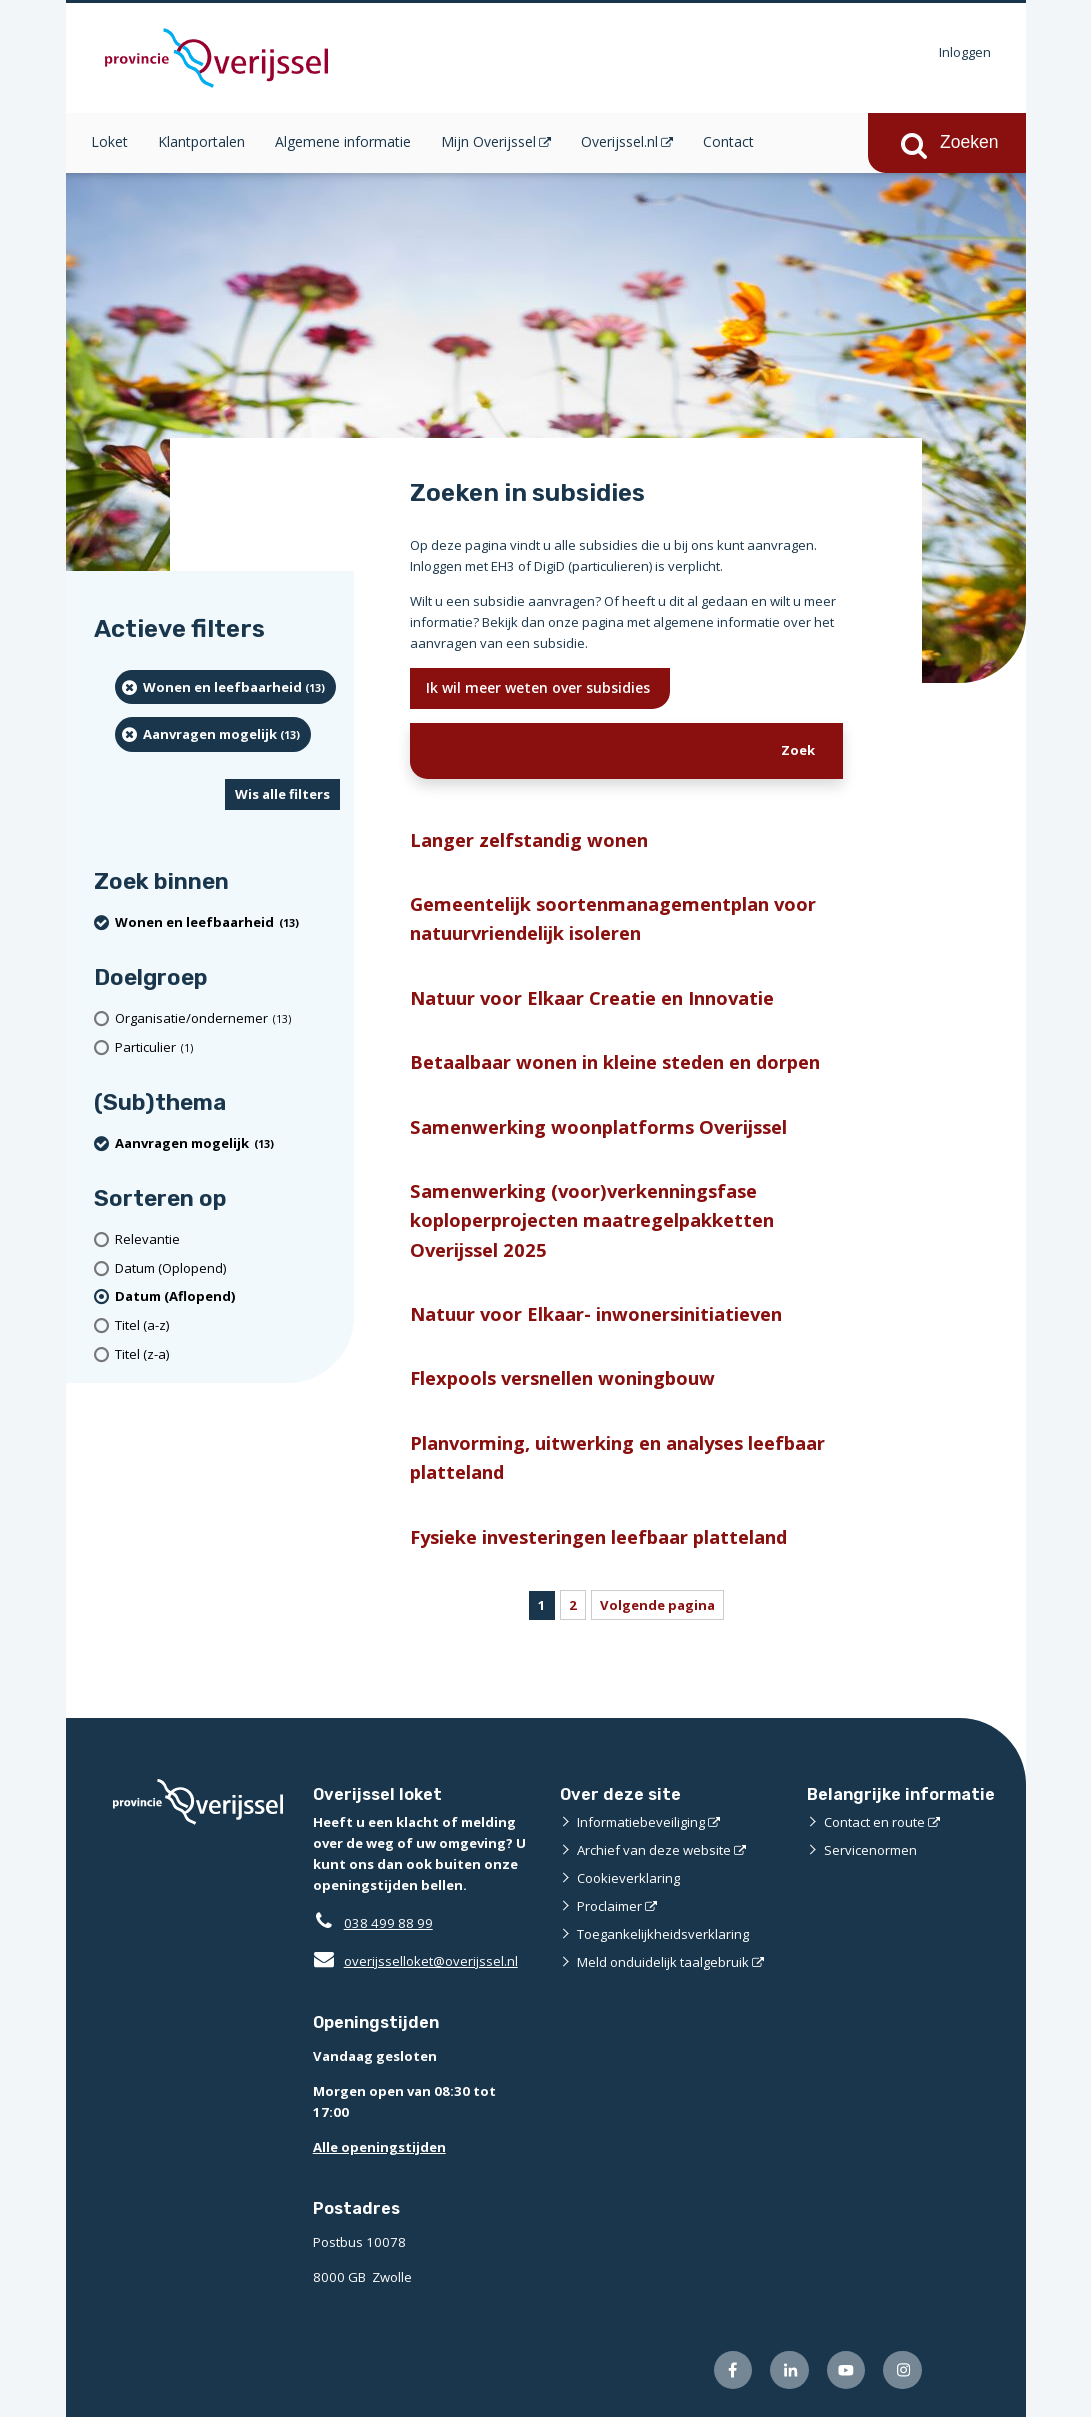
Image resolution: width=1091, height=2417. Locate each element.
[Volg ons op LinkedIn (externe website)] (789, 2370)
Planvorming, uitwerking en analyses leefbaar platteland (617, 1457)
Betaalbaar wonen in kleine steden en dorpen (615, 1061)
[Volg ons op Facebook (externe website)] (733, 2370)
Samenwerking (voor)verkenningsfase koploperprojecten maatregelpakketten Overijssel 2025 (592, 1220)
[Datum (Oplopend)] (228, 1268)
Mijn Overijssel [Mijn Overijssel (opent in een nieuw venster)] (488, 141)
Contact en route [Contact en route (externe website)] (874, 1822)
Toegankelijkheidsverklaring (663, 1934)
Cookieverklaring (628, 1878)
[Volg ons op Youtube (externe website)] (846, 2370)
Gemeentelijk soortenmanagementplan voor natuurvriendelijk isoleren (613, 918)
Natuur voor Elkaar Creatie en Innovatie (592, 997)
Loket (109, 141)
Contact (728, 141)
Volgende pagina (657, 1605)
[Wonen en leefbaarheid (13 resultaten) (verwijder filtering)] (226, 687)
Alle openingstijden (379, 2147)
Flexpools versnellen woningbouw (562, 1377)
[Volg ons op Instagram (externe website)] (902, 2370)
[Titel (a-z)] (228, 1325)
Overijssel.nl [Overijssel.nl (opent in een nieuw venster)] (619, 141)
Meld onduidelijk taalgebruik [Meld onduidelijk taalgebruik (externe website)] (663, 1962)
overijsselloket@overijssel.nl (415, 1961)
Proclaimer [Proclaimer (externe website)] (609, 1906)
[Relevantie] (228, 1239)
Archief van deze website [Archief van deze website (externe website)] (654, 1850)
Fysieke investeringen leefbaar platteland (598, 1536)
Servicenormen (870, 1850)
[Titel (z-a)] (228, 1354)
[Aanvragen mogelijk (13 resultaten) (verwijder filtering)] (213, 734)
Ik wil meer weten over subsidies (540, 687)
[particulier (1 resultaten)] (228, 1047)
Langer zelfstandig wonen (529, 839)
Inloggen (965, 52)
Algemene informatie (343, 141)
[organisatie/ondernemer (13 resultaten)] (228, 1018)
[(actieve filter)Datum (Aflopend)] (228, 1296)
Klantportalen (201, 141)
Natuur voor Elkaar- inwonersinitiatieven (596, 1313)
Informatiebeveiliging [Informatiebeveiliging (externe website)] (641, 1822)
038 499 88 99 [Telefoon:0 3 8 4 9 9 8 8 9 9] (388, 1923)
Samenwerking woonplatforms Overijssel (598, 1126)
